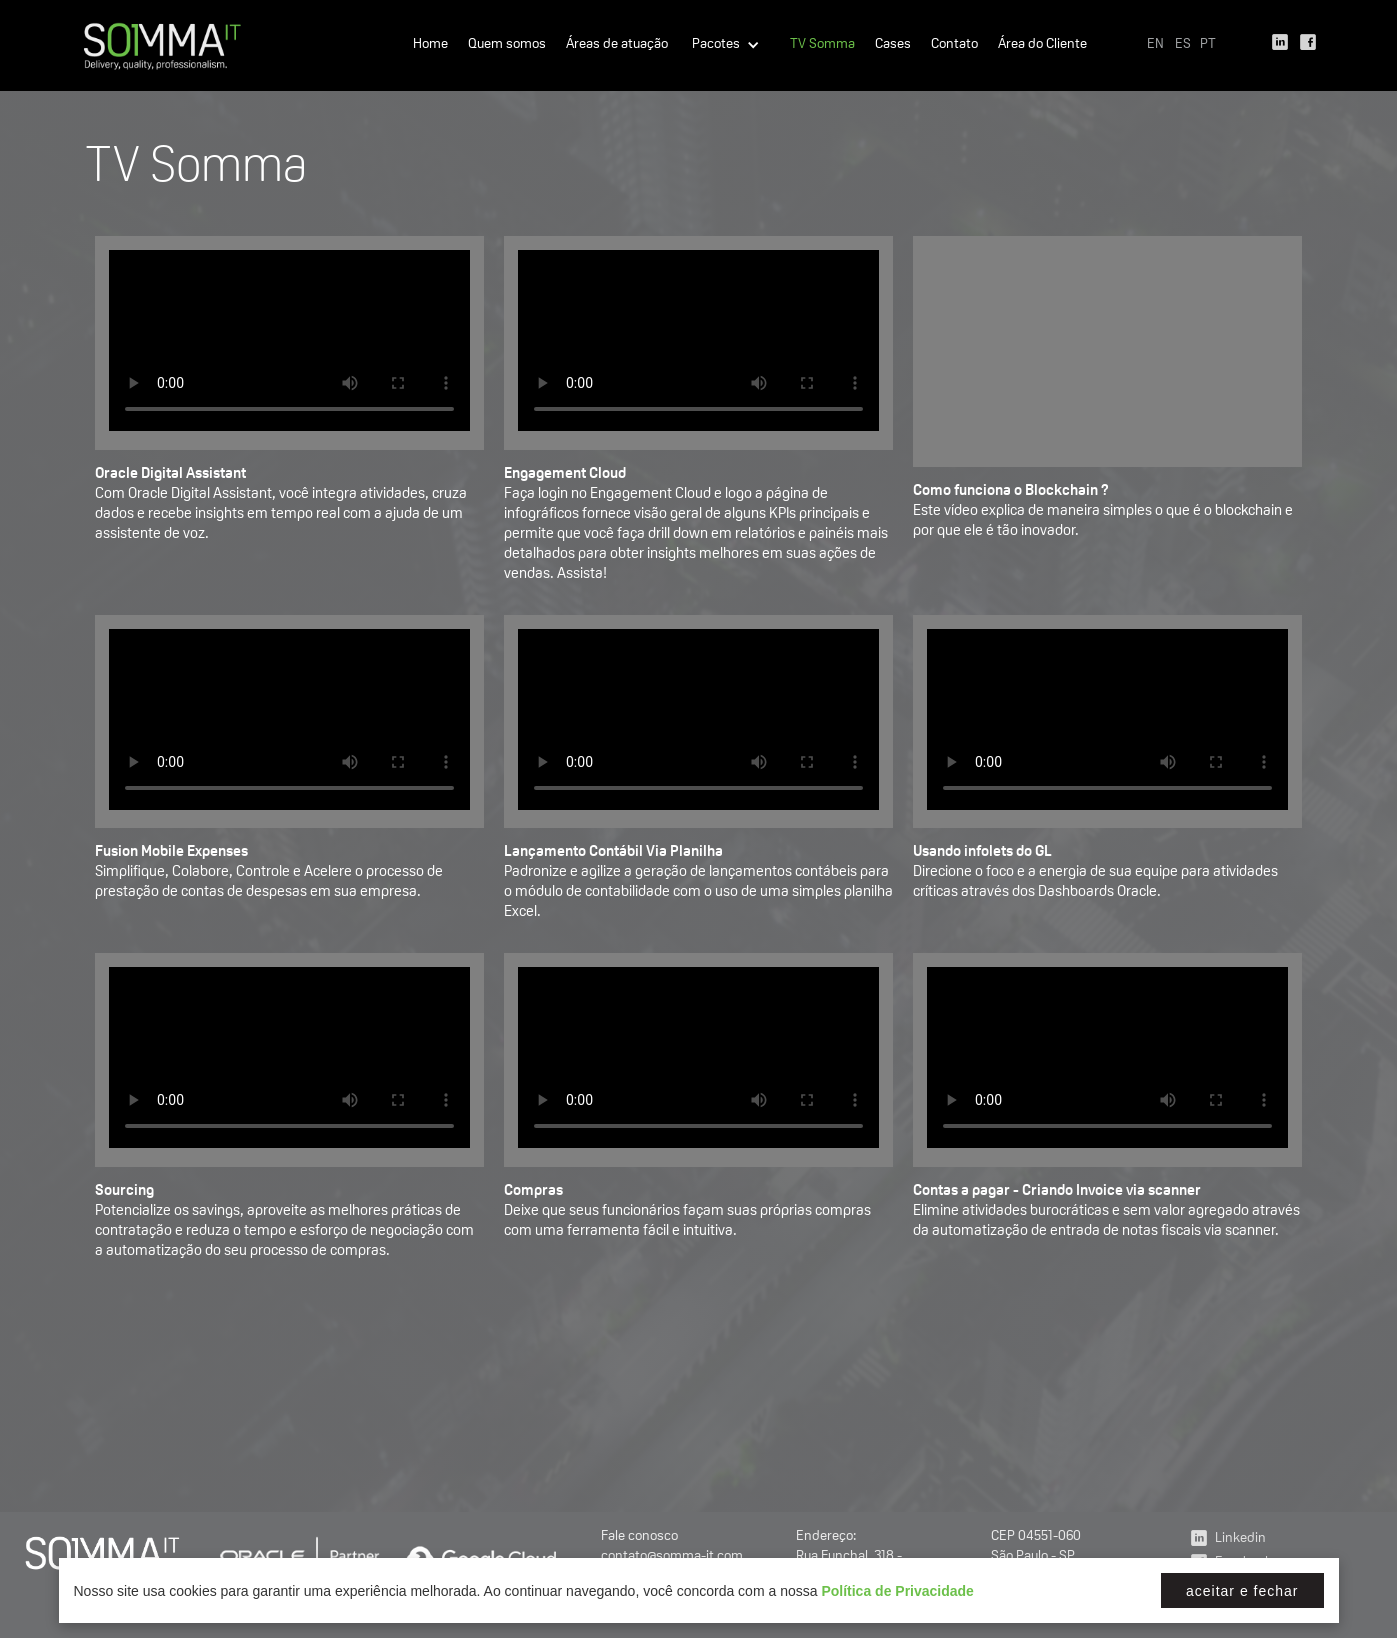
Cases (893, 45)
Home (430, 45)
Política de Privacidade (897, 1591)
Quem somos (507, 45)
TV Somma (822, 45)
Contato (954, 45)
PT (1208, 45)
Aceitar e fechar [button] (1242, 1591)
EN (1155, 45)
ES (1183, 45)
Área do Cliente (1042, 45)
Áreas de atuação (617, 45)
